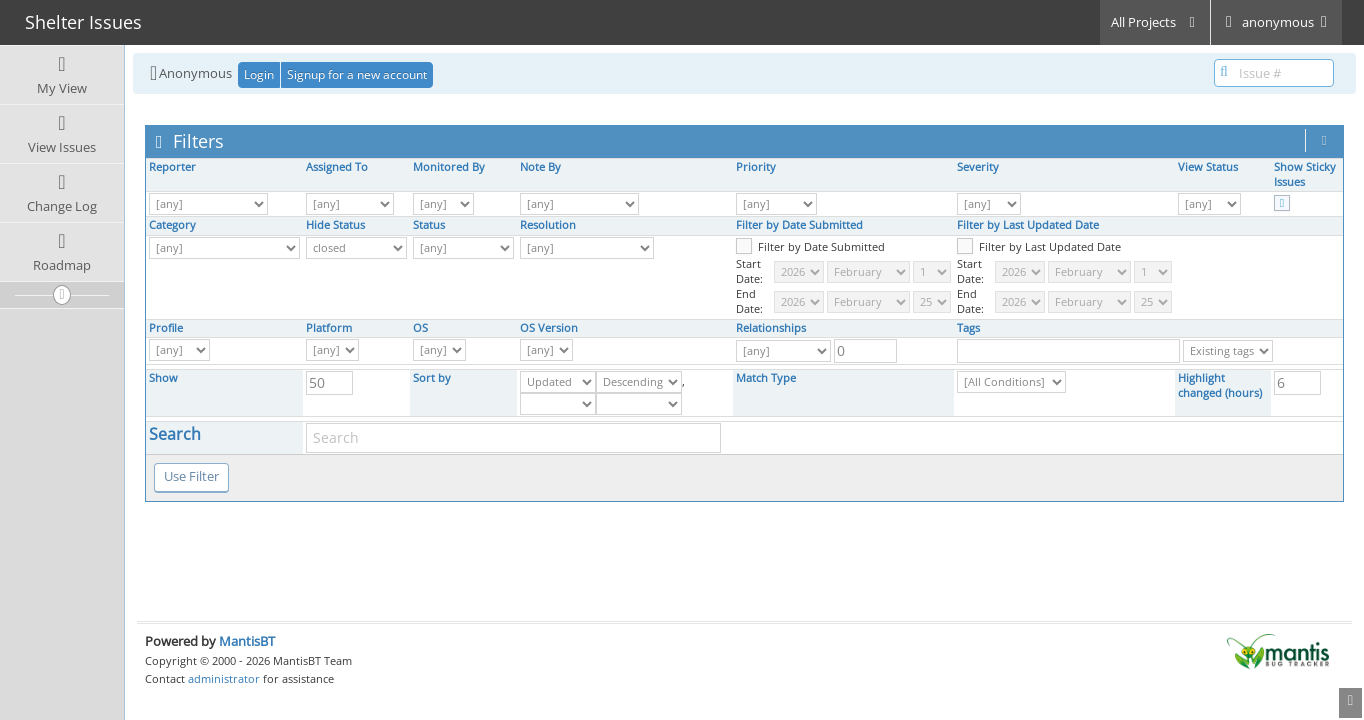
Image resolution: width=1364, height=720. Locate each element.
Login (259, 74)
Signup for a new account (357, 74)
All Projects (1155, 22)
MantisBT (247, 641)
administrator (224, 678)
